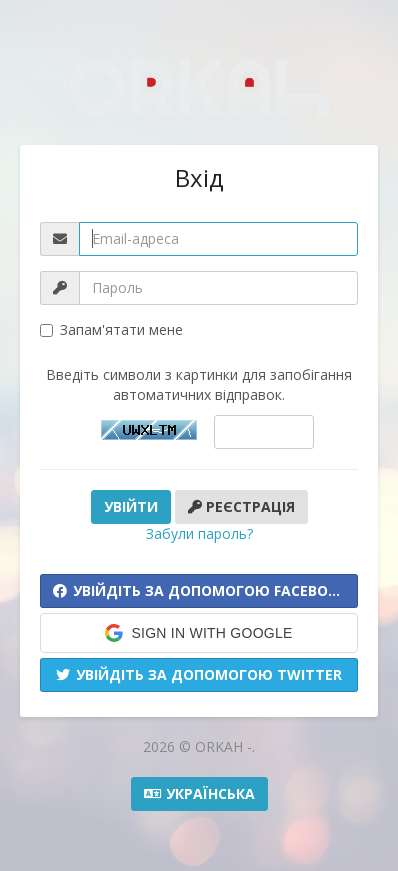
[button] (199, 633)
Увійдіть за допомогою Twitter (199, 674)
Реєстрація (241, 506)
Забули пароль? (199, 533)
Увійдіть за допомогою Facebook (200, 590)
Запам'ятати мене (111, 329)
